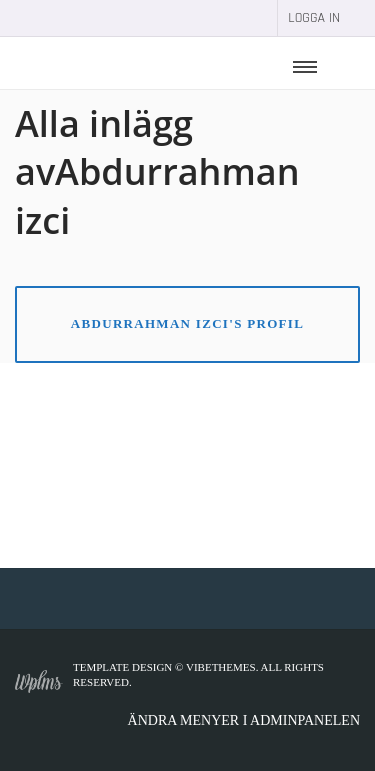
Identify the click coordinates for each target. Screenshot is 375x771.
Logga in (314, 18)
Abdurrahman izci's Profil (187, 323)
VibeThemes (221, 667)
